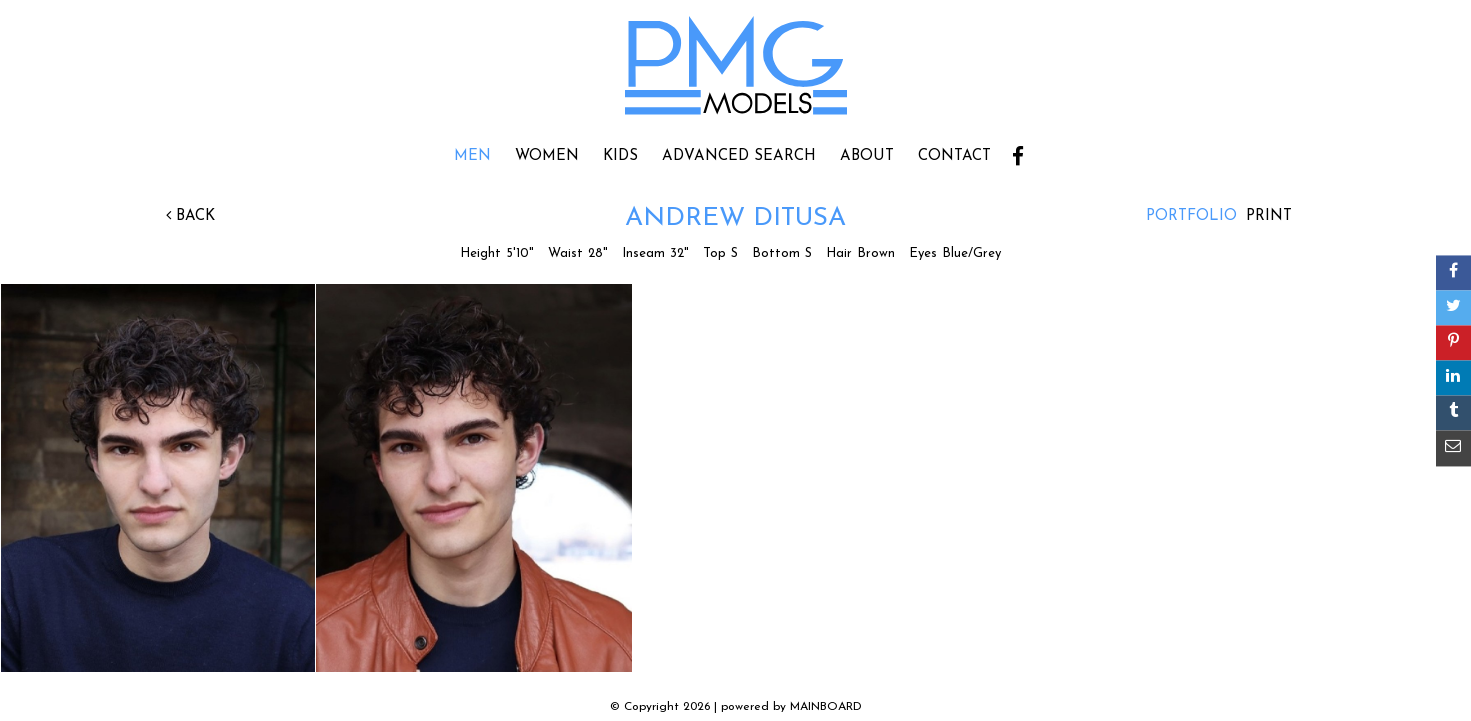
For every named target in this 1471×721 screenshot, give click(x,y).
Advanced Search (739, 156)
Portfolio (1191, 216)
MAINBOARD (826, 707)
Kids (620, 156)
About (867, 156)
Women (547, 156)
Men (472, 156)
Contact (954, 156)
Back (190, 216)
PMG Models (736, 72)
